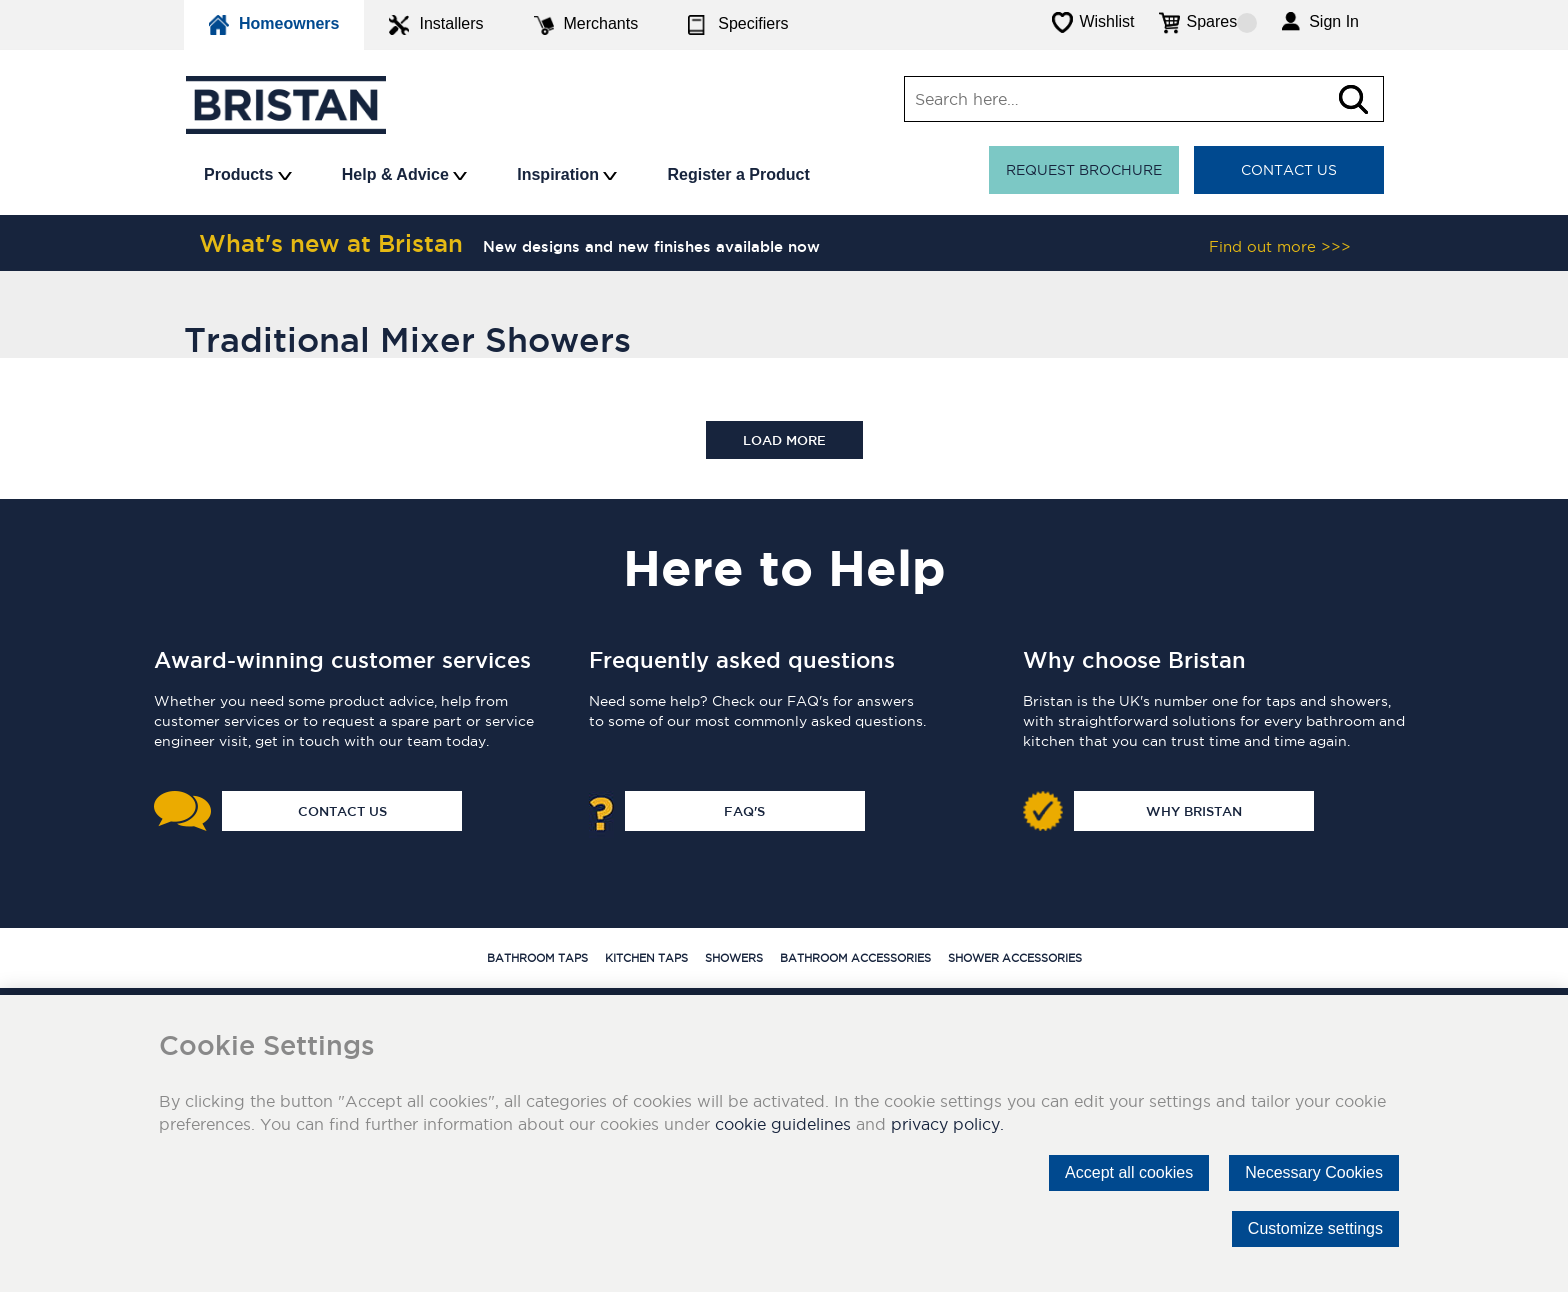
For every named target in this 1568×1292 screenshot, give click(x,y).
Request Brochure (1084, 170)
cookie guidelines (783, 1124)
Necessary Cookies (1314, 1172)
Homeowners (274, 25)
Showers (734, 958)
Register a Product (738, 174)
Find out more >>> (1280, 246)
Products (248, 174)
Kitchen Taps (646, 958)
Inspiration (567, 174)
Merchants (586, 25)
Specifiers (738, 25)
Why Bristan (1194, 811)
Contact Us (1289, 170)
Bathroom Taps (537, 958)
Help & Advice (404, 174)
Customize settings (1315, 1228)
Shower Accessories (1015, 958)
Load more (784, 440)
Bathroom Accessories (855, 958)
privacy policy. (947, 1124)
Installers (436, 25)
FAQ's (744, 811)
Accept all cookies (1129, 1172)
